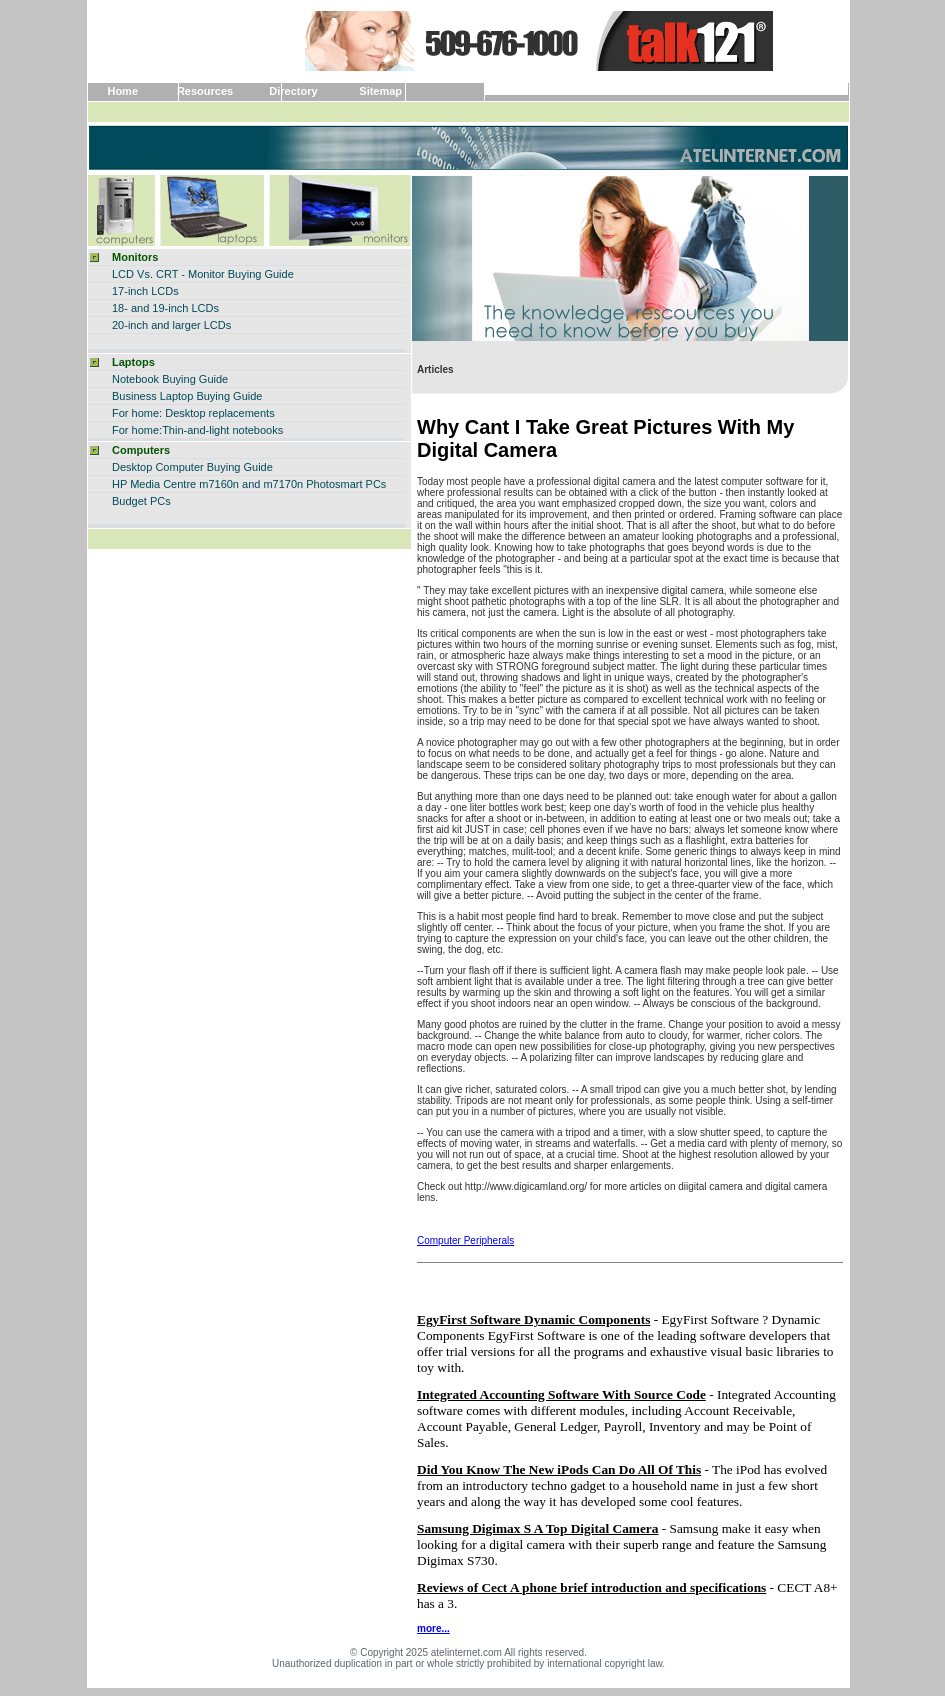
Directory (293, 91)
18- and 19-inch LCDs (165, 308)
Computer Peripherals (465, 1240)
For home (135, 430)
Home (122, 91)
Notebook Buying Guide (170, 379)
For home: (137, 413)
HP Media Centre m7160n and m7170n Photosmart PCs (249, 484)
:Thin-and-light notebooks (221, 430)
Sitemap (380, 91)
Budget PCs (141, 501)
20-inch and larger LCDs (171, 325)
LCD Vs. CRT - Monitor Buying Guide (203, 274)
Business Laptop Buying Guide (187, 396)
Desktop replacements (219, 413)
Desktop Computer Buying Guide (192, 467)
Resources (205, 91)
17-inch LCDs (145, 291)
